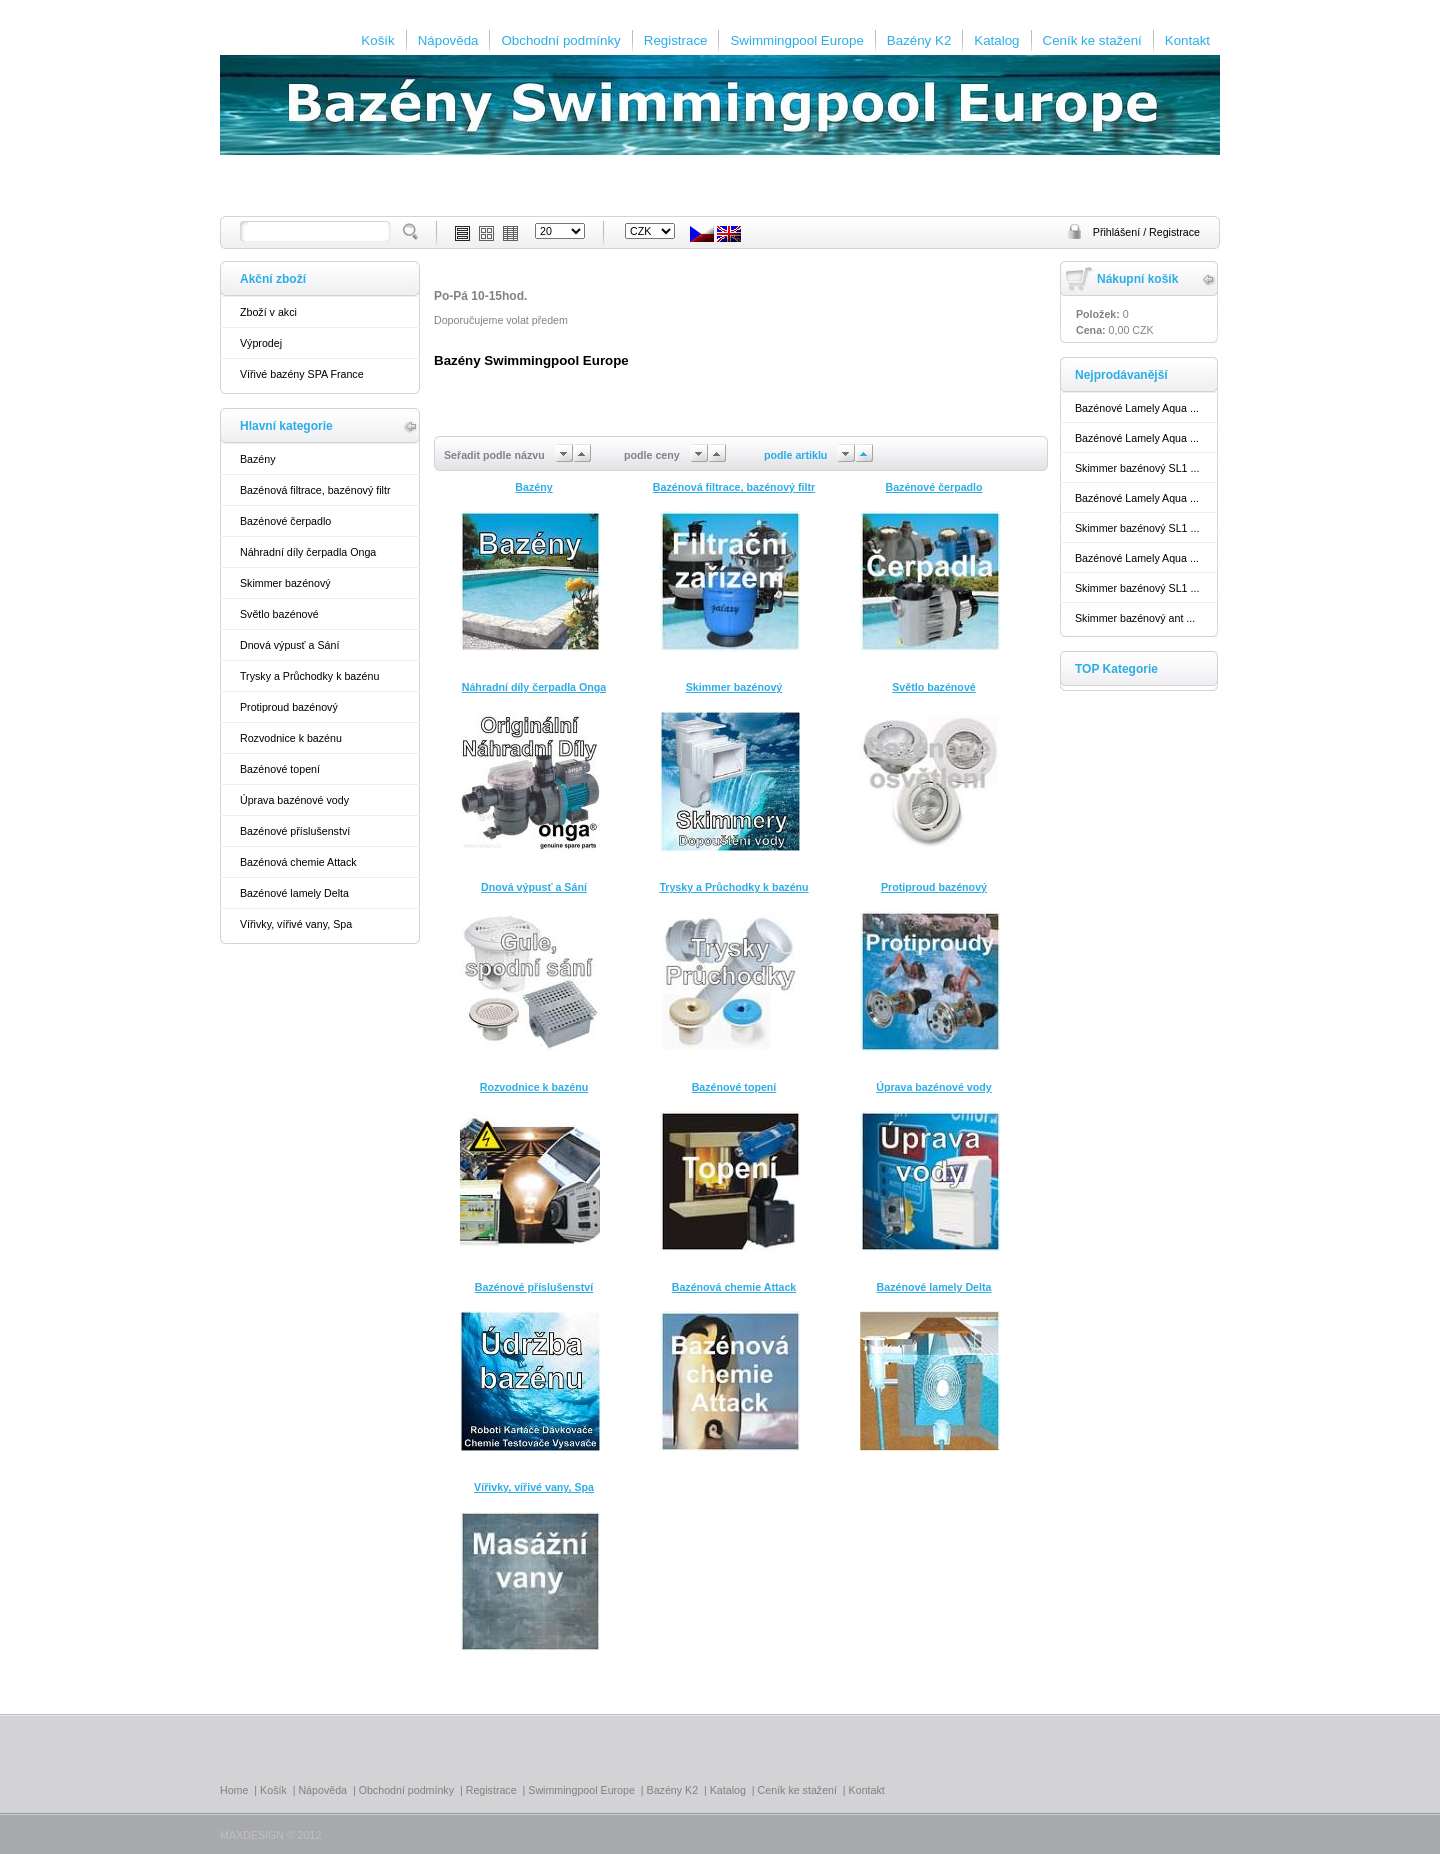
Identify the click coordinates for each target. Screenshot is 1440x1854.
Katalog (996, 40)
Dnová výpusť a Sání (289, 645)
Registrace (676, 40)
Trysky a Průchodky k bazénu (309, 676)
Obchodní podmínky (560, 40)
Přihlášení (1118, 232)
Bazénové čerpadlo (285, 521)
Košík (377, 40)
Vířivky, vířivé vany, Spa (296, 924)
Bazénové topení (280, 769)
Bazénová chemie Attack (298, 862)
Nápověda (448, 40)
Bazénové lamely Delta (294, 893)
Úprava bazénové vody (294, 800)
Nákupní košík (1137, 279)
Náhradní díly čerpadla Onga (308, 552)
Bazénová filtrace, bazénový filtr (315, 490)
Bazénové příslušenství (295, 831)
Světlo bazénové (279, 614)
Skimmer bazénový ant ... (1135, 618)
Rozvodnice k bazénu (291, 738)
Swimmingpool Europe (796, 40)
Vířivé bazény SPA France (302, 374)
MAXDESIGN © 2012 (270, 1835)
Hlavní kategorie (286, 426)
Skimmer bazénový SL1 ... (1137, 468)
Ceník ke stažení (1092, 40)
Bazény (258, 459)
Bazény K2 (919, 40)
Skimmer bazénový (285, 583)
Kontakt (1187, 40)
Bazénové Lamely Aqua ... (1137, 408)
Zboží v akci (268, 312)
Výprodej (261, 343)
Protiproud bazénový (289, 707)
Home (234, 1790)
